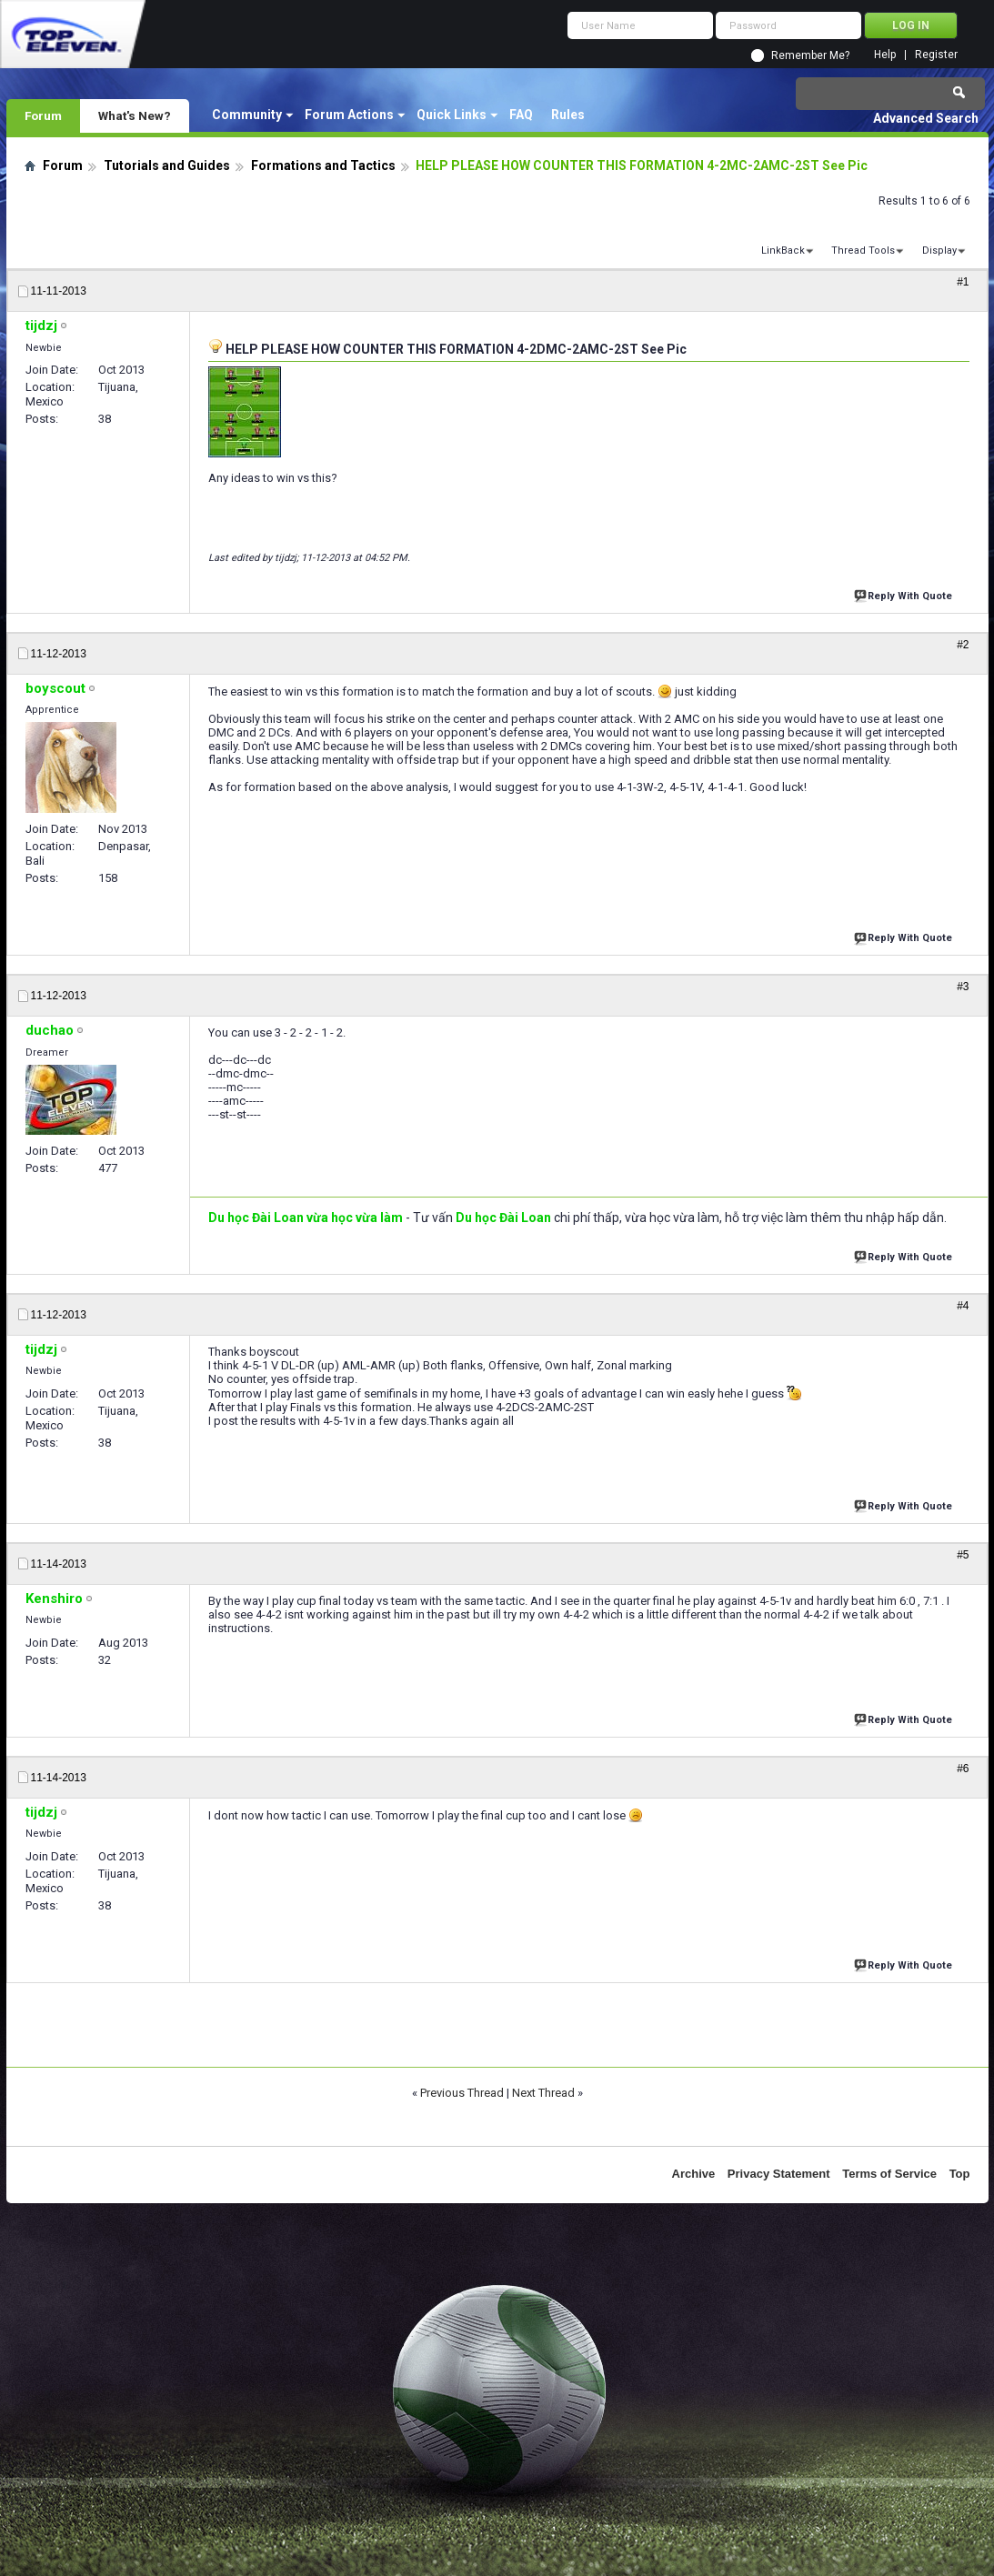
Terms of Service (889, 2173)
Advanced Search (926, 118)
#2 (963, 644)
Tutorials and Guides (167, 165)
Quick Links (452, 114)
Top (959, 2173)
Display (939, 250)
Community (247, 114)
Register (936, 55)
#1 (963, 282)
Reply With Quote (905, 594)
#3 (963, 986)
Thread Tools (863, 250)
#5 (963, 1555)
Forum (43, 115)
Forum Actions (349, 114)
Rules (568, 114)
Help (885, 55)
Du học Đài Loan (503, 1217)
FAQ (521, 114)
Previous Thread (462, 2093)
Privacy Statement (779, 2173)
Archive (694, 2173)
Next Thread (543, 2093)
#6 (963, 1768)
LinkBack (783, 250)
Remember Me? (810, 55)
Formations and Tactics (323, 165)
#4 (963, 1305)
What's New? (134, 115)
